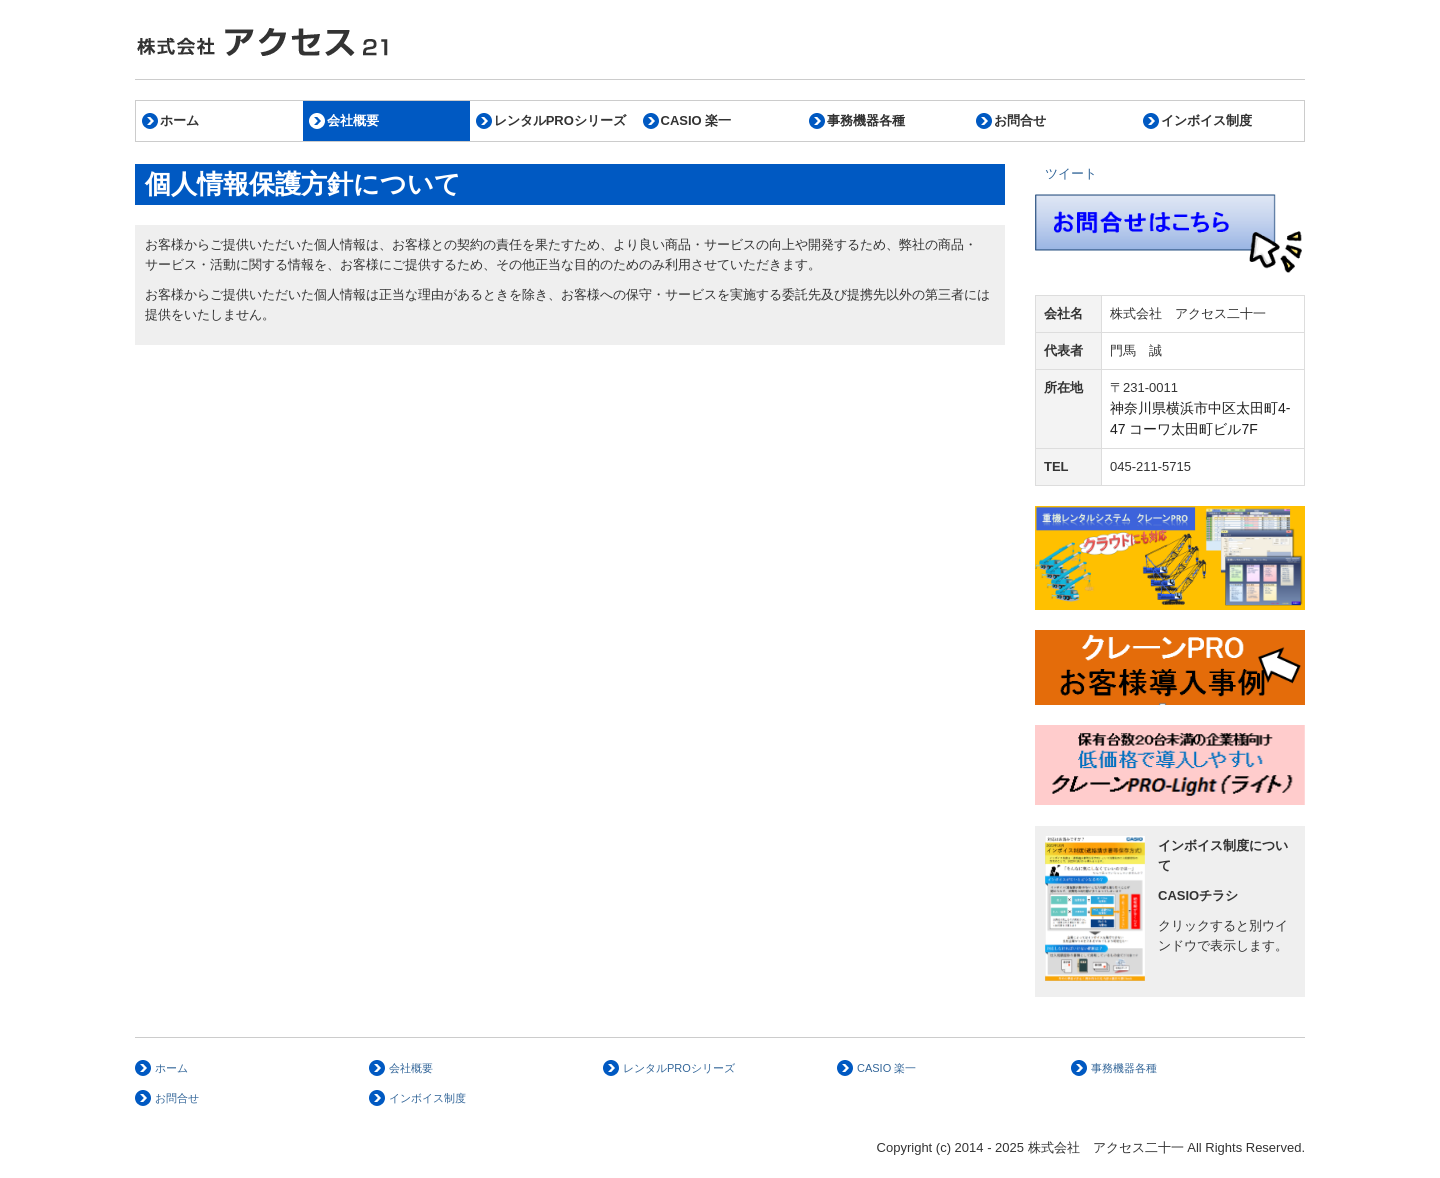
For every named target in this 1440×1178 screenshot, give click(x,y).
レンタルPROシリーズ (560, 120)
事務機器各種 (866, 120)
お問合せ (1020, 120)
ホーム (179, 120)
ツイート (1071, 173)
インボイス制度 (1206, 120)
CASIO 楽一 (696, 120)
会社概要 (353, 120)
